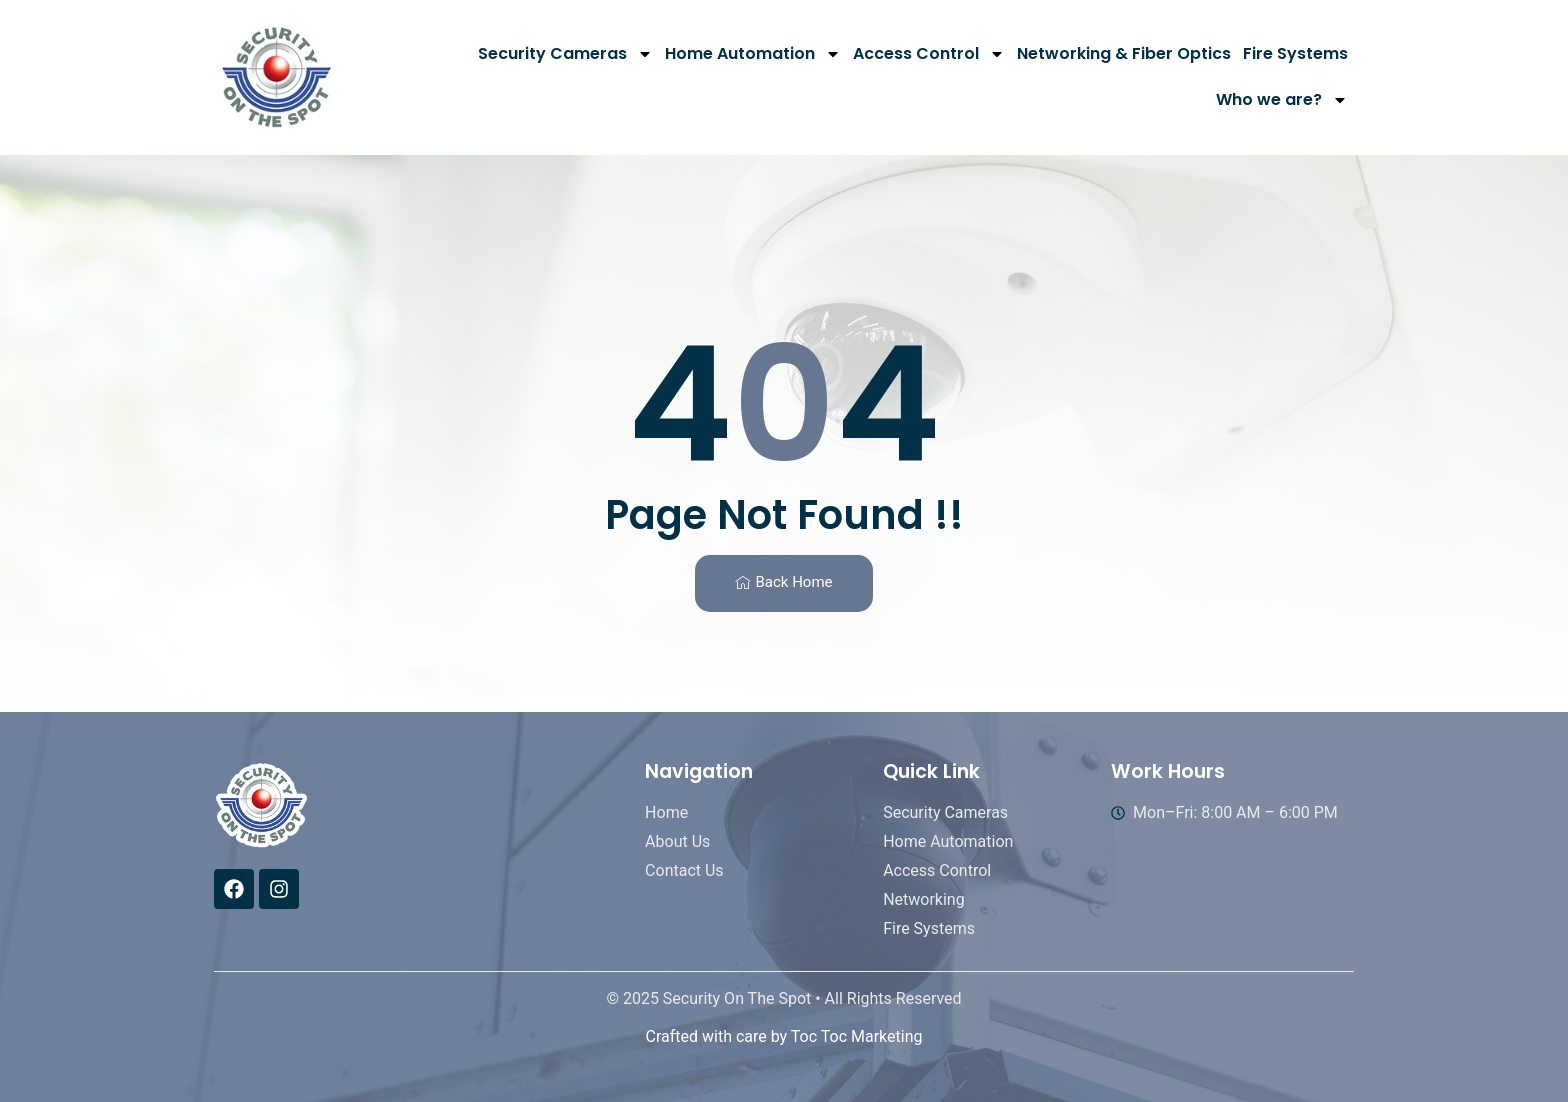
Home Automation (753, 54)
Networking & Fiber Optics (1124, 53)
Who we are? (1282, 100)
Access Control (929, 54)
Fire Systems (1295, 53)
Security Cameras (565, 54)
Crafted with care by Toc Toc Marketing (783, 1036)
